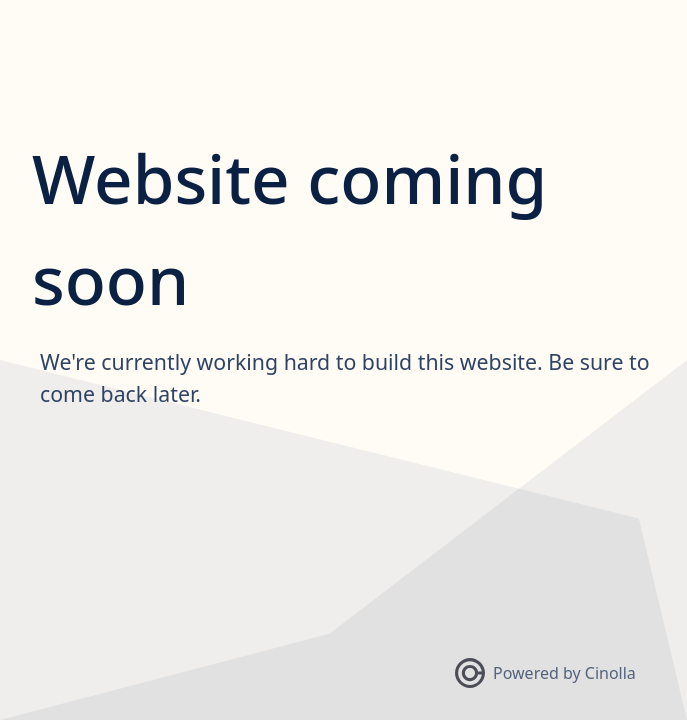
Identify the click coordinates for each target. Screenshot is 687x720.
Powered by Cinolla (545, 673)
